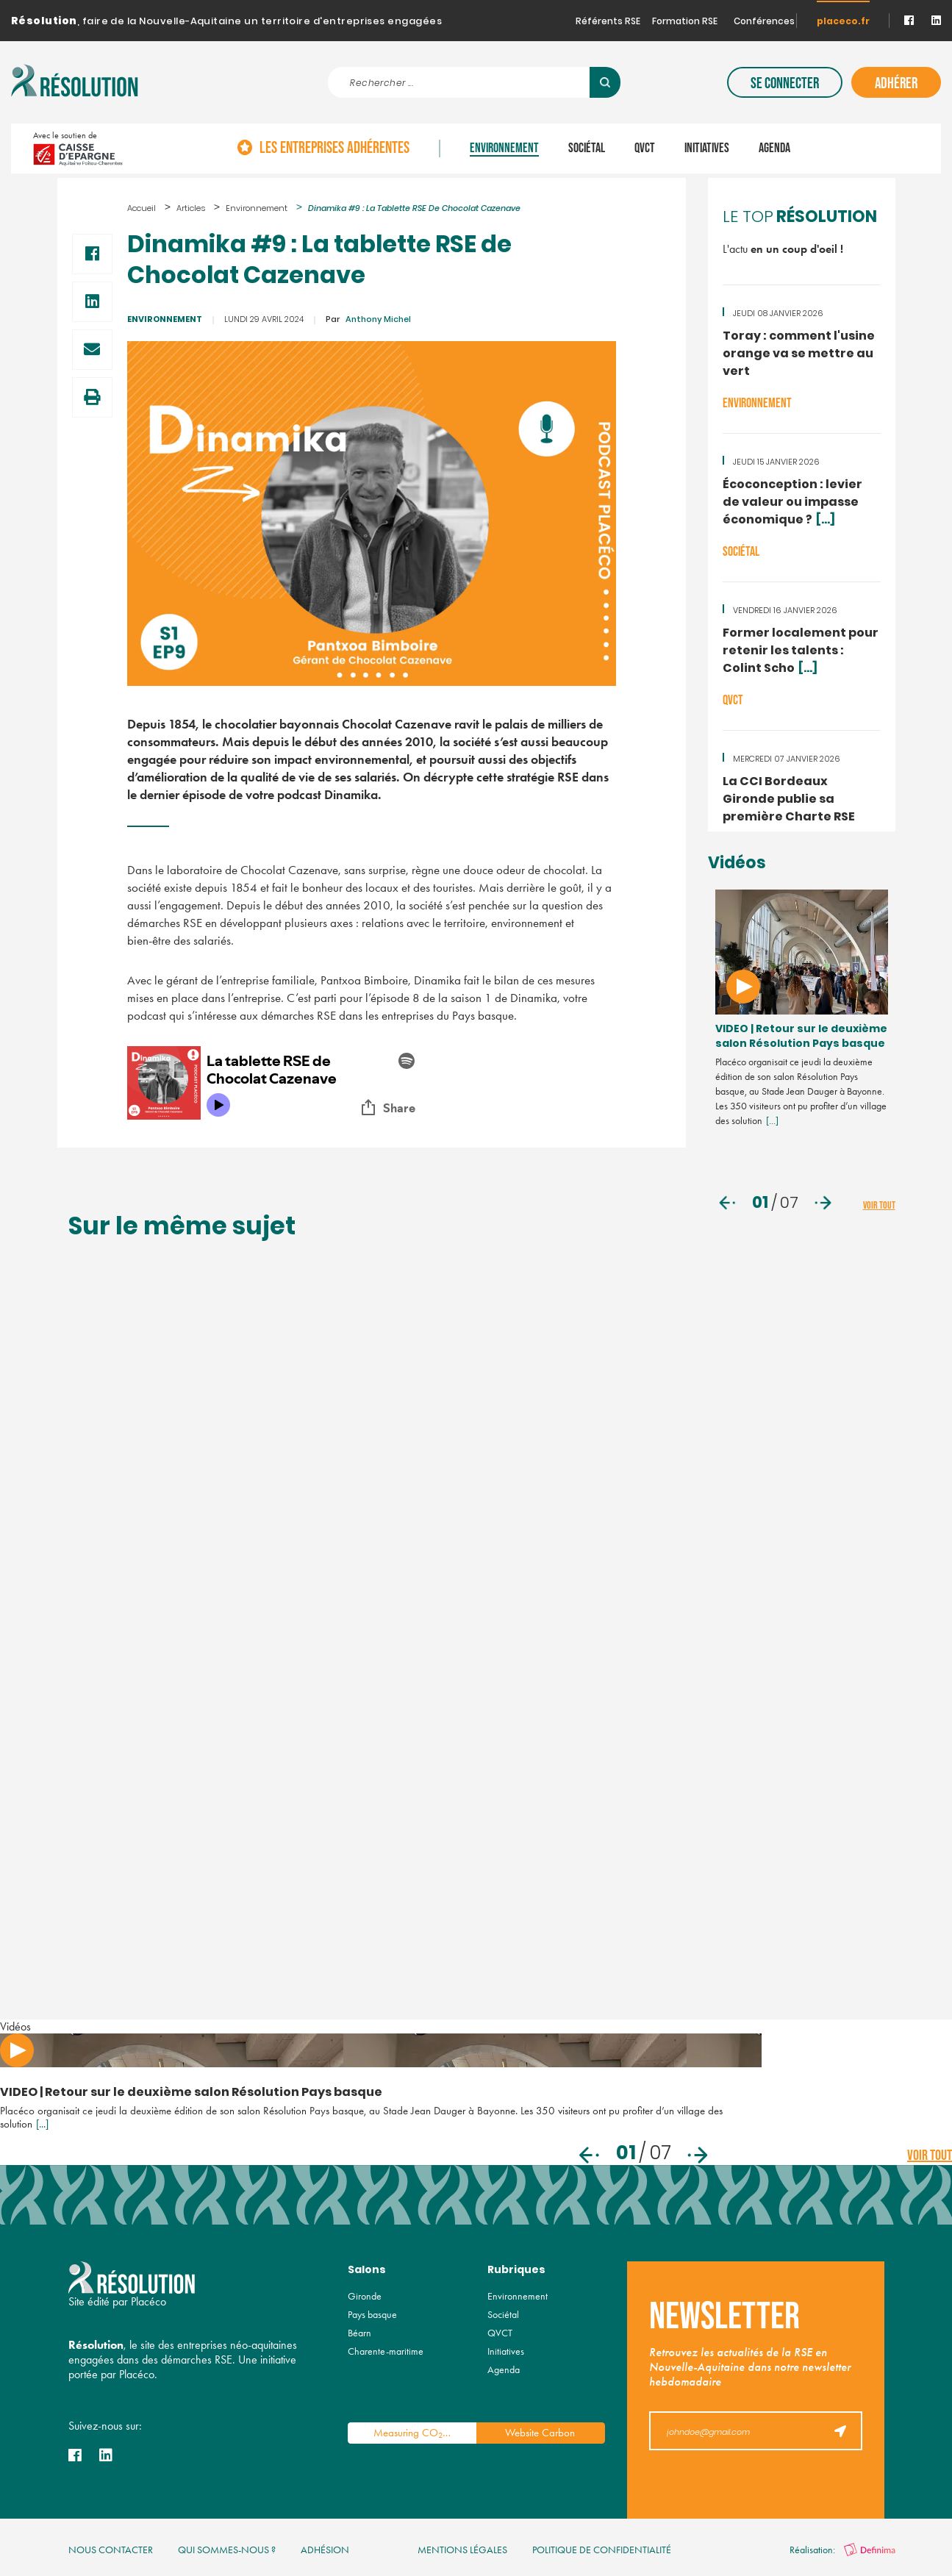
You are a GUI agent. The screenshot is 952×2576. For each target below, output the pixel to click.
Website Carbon (540, 2432)
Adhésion (325, 2550)
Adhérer (896, 83)
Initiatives (706, 148)
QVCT (644, 148)
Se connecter (785, 83)
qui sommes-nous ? (227, 2550)
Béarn (359, 2333)
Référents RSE (608, 22)
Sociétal (586, 148)
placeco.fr (843, 22)
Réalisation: (842, 2550)
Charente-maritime (385, 2351)
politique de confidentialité (601, 2550)
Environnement (504, 148)
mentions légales (462, 2550)
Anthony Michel (368, 320)
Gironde (365, 2296)
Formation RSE (684, 22)
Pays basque (372, 2314)
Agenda (774, 148)
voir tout (879, 1205)
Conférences (764, 22)
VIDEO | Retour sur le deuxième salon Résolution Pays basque (801, 1036)
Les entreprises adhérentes (334, 148)
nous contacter (110, 2550)
